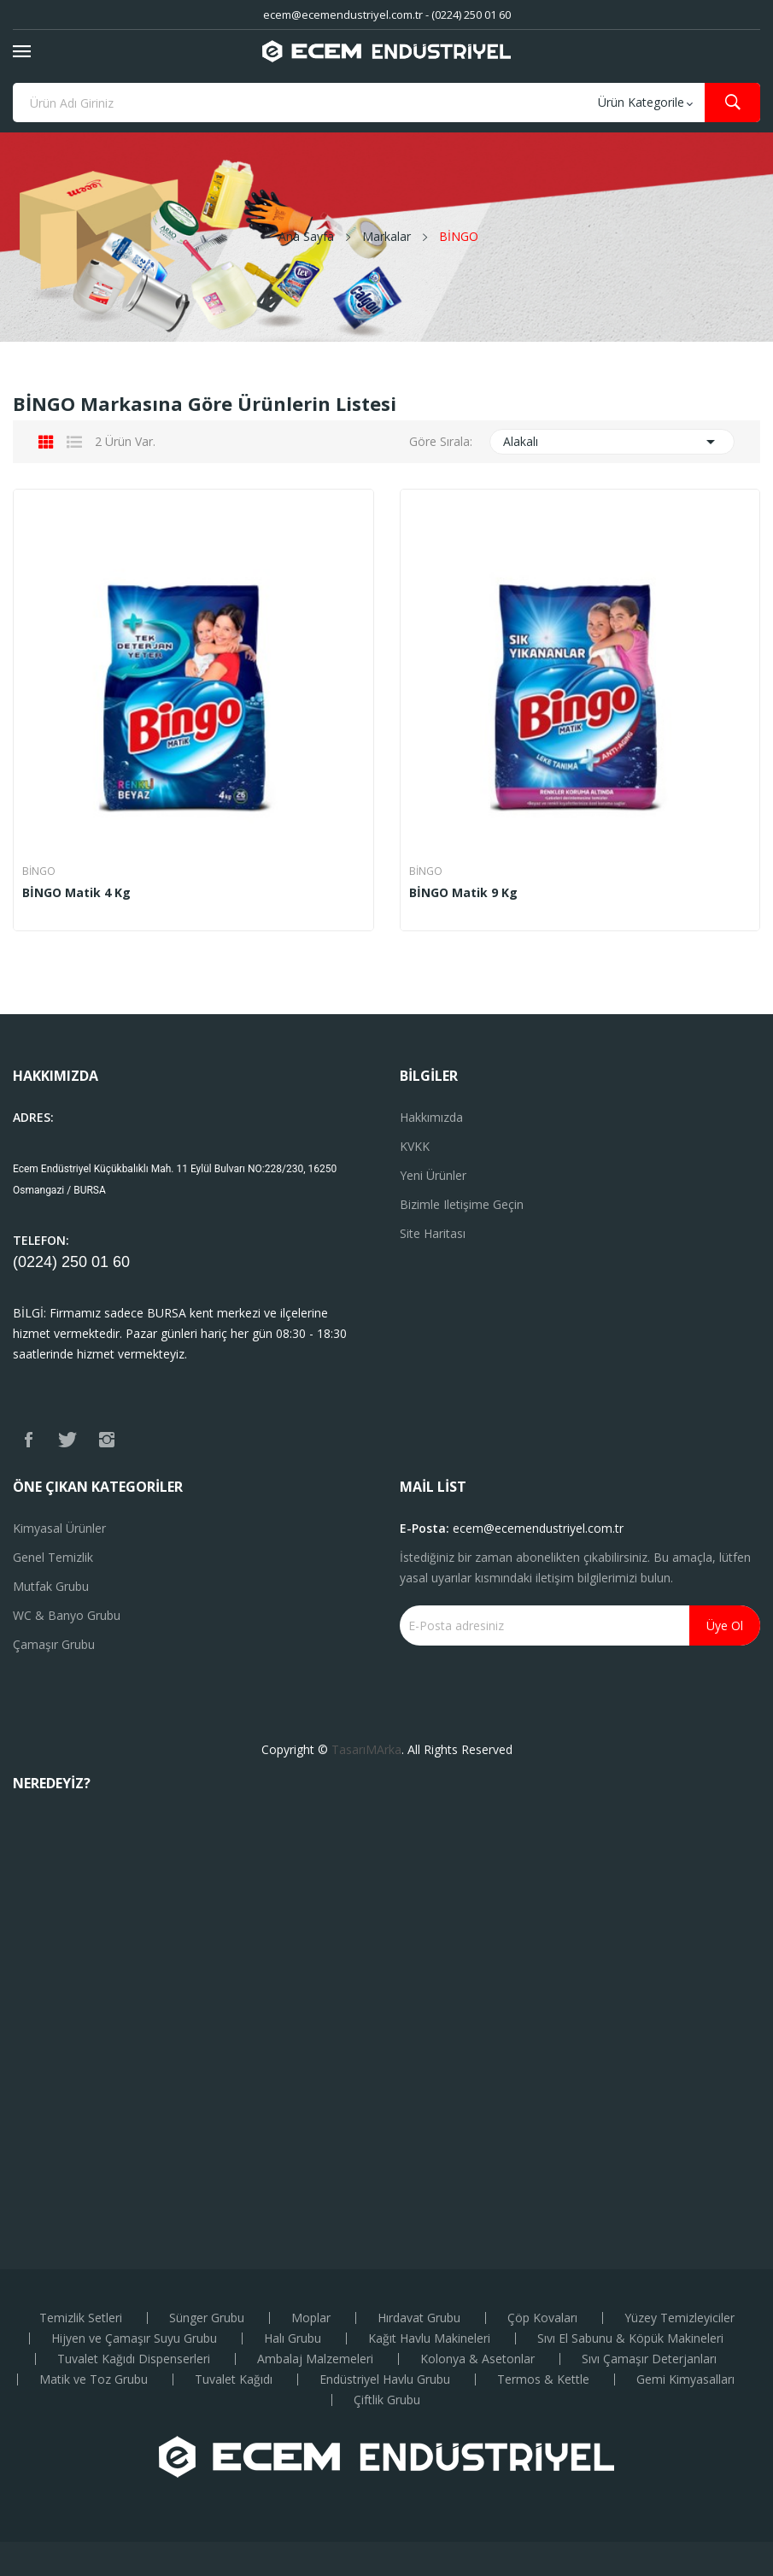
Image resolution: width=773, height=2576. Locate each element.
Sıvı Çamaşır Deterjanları (649, 2359)
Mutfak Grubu (51, 1586)
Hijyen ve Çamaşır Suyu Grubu (134, 2338)
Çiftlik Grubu (387, 2400)
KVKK (415, 1146)
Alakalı (612, 441)
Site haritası (433, 1233)
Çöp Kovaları (542, 2318)
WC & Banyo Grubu (66, 1615)
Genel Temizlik (53, 1557)
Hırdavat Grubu (419, 2318)
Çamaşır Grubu (54, 1644)
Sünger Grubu (206, 2318)
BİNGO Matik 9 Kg (463, 893)
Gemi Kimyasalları (685, 2379)
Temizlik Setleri (80, 2318)
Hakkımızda (431, 1117)
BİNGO (39, 871)
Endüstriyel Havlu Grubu (384, 2379)
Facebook (28, 1439)
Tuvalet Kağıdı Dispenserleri (133, 2359)
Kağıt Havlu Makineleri (429, 2338)
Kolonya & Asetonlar (477, 2359)
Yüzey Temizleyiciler (679, 2318)
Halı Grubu (292, 2338)
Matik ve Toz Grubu (93, 2379)
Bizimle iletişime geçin (462, 1204)
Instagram (106, 1439)
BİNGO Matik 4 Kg (76, 893)
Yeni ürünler (433, 1175)
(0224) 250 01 (63, 1261)
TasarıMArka (366, 1749)
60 (121, 1261)
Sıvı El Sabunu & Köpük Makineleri (630, 2338)
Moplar (311, 2318)
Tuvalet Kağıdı (233, 2379)
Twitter (67, 1439)
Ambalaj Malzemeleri (315, 2359)
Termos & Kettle (543, 2379)
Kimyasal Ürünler (59, 1528)
